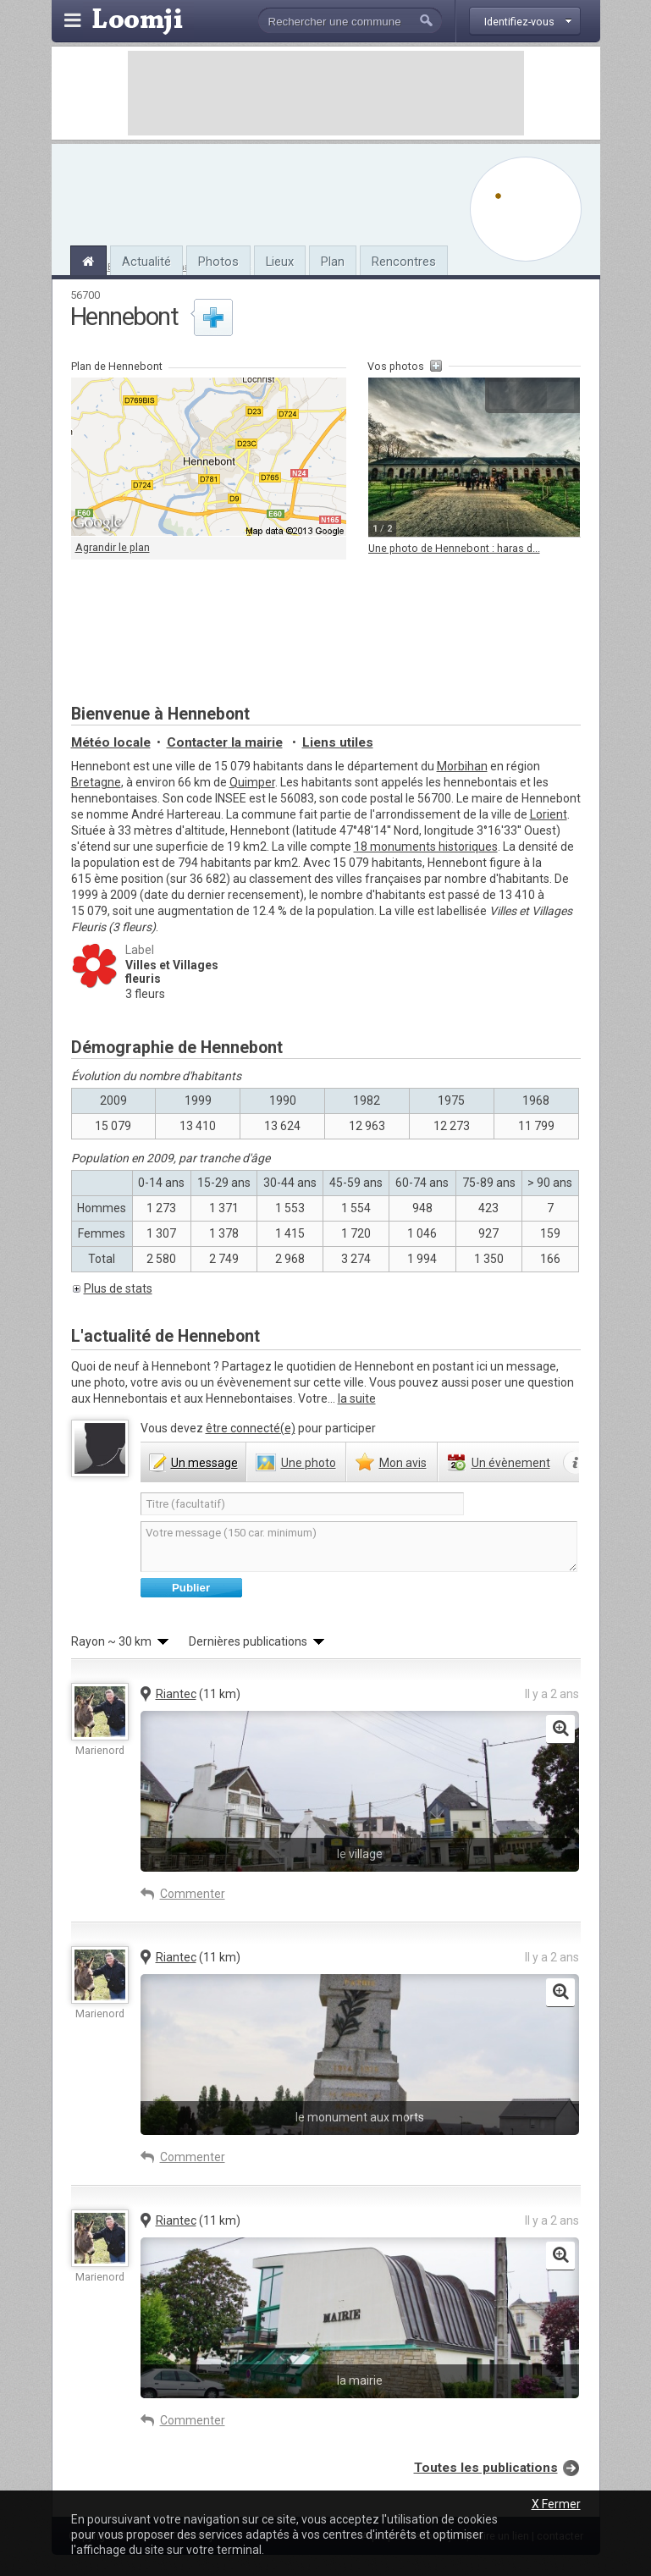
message (204, 1463)
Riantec (176, 1694)
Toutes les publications (486, 2467)
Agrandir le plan (112, 547)
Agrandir (531, 395)
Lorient (548, 814)
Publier (191, 1587)
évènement (511, 1463)
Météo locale (111, 742)
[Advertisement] (326, 93)
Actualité (146, 261)
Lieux (280, 261)
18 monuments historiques (426, 846)
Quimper (252, 782)
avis (403, 1463)
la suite (357, 1398)
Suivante (560, 395)
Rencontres (404, 261)
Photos (218, 261)
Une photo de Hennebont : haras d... (454, 548)
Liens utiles (337, 742)
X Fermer (556, 2504)
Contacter (225, 742)
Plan (333, 261)
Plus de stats (118, 1288)
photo (308, 1463)
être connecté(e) (250, 1428)
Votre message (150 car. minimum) (359, 1546)
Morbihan (462, 766)
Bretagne (96, 782)
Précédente (502, 395)
